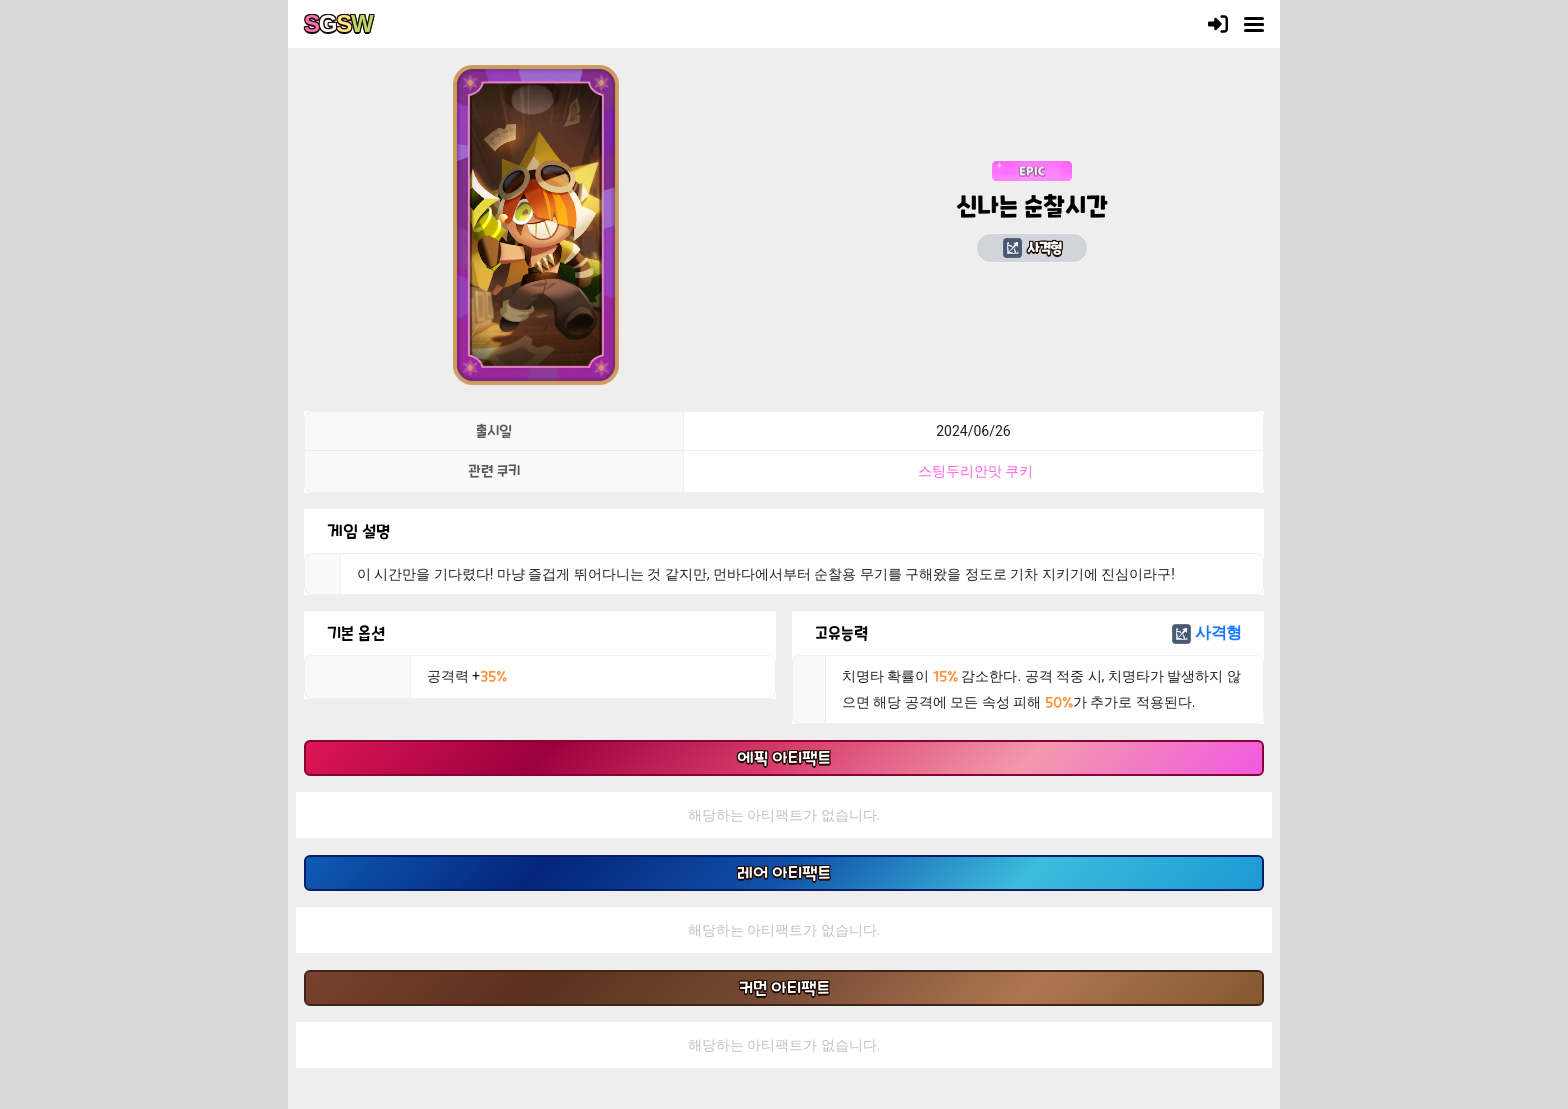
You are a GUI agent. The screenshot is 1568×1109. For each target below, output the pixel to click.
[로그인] (1218, 24)
